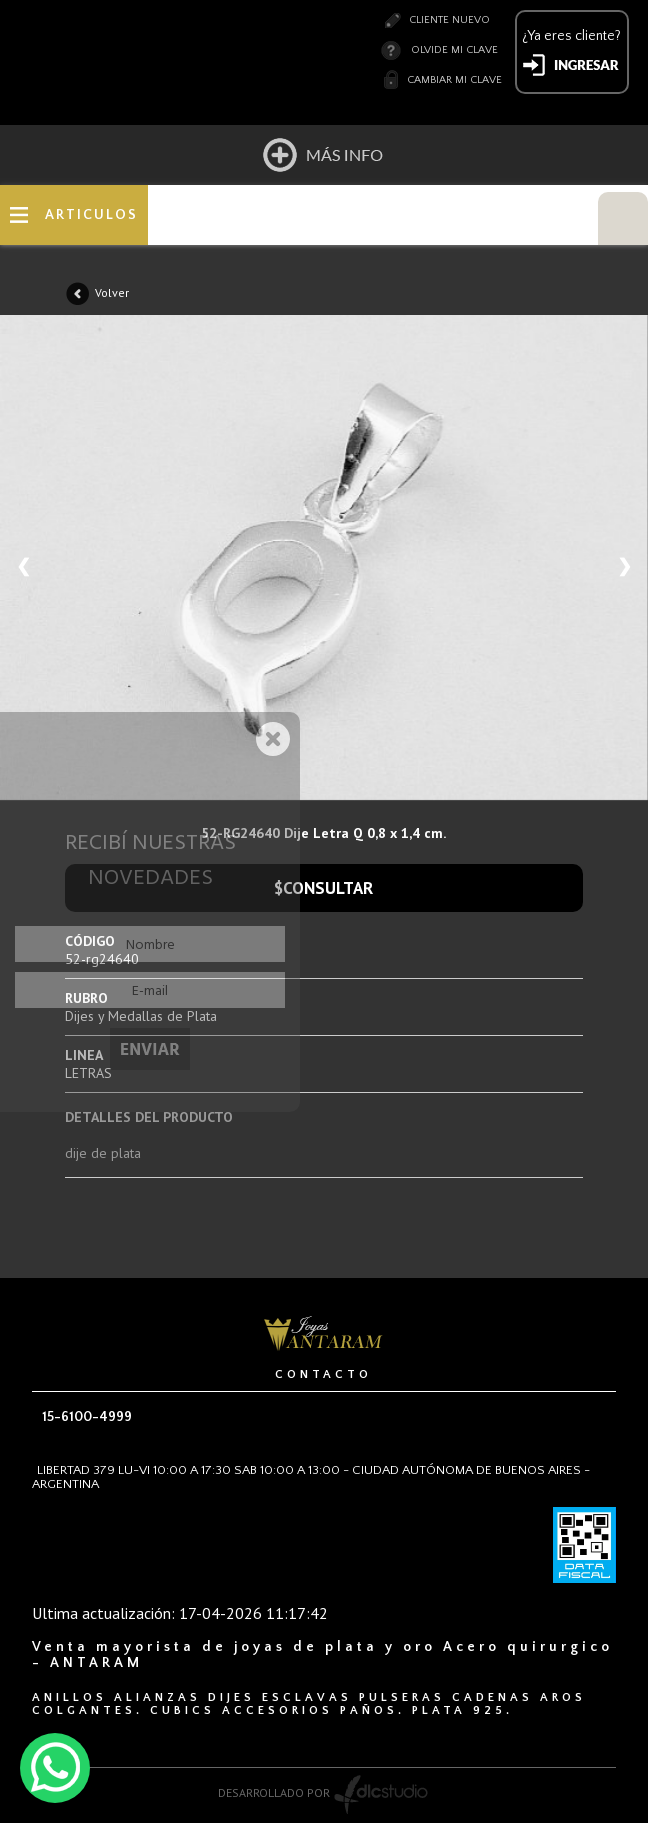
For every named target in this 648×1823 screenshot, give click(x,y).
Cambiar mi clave (454, 80)
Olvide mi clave (454, 50)
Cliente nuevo (449, 20)
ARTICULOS (91, 215)
